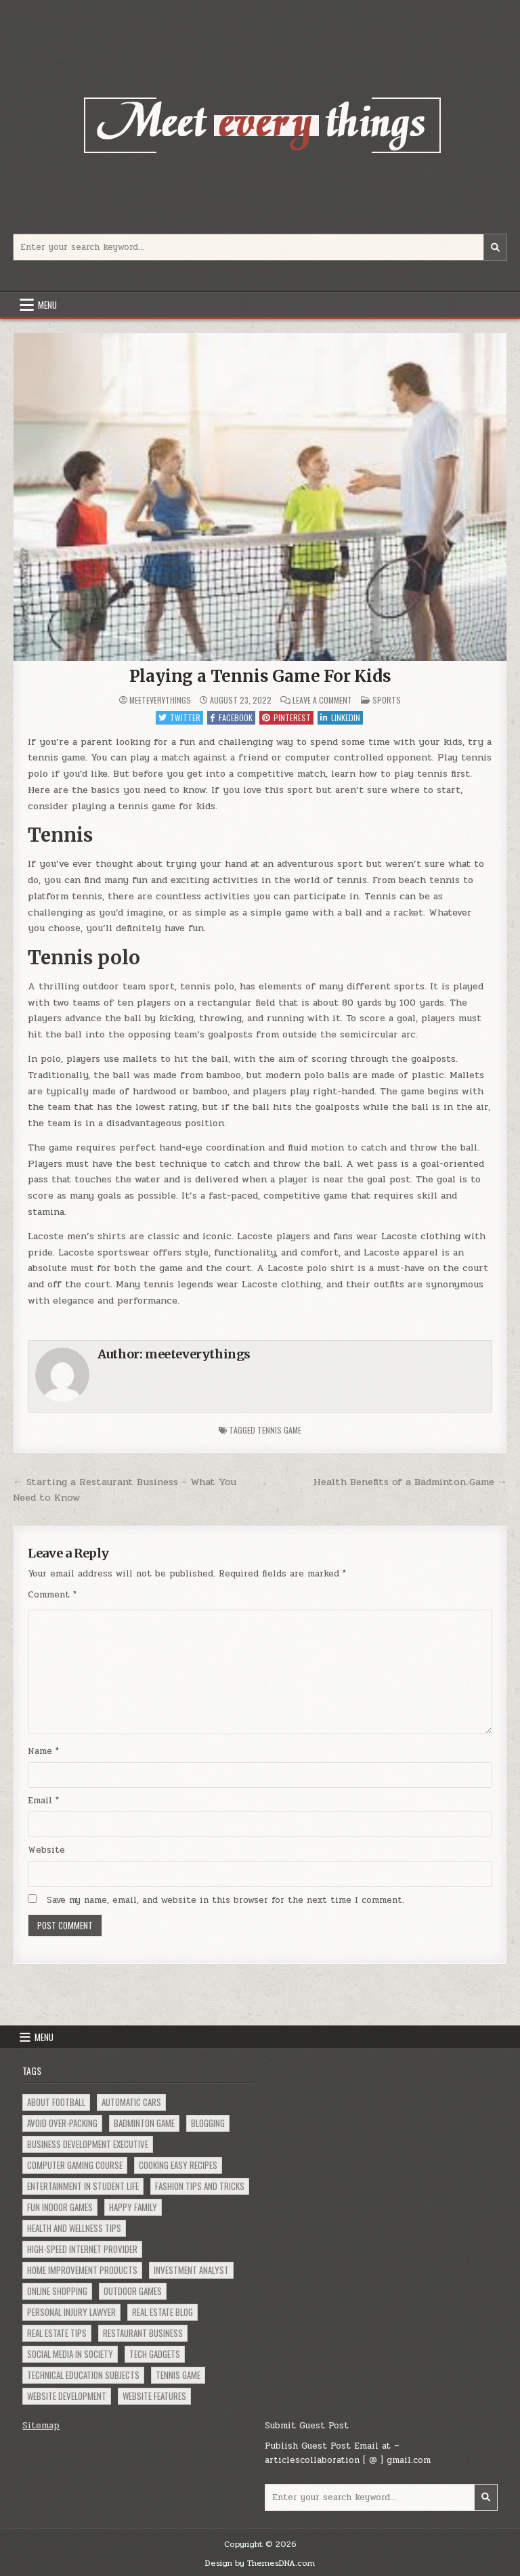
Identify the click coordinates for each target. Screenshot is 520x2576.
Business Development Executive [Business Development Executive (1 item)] (87, 2144)
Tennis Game (279, 1430)
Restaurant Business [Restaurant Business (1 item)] (143, 2333)
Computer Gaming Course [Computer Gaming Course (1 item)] (75, 2165)
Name (43, 1751)
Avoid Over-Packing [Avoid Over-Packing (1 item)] (62, 2123)
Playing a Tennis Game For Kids (260, 676)
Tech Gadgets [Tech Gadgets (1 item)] (154, 2354)
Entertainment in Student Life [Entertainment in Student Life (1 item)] (83, 2186)
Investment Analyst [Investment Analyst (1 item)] (191, 2270)
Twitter (179, 717)
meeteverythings (160, 700)
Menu (47, 305)
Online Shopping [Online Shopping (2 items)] (57, 2291)
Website (46, 1850)
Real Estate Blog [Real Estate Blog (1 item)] (162, 2312)
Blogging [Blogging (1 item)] (208, 2123)
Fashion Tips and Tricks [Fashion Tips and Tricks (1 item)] (199, 2186)
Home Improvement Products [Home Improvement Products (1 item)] (82, 2270)
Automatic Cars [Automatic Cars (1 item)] (131, 2102)
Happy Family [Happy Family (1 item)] (133, 2207)
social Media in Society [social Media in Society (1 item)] (70, 2354)
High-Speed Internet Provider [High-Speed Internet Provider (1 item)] (82, 2249)
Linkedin (340, 717)
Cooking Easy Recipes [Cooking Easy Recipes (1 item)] (178, 2165)
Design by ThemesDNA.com (260, 2563)
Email (43, 1800)
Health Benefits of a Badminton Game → (410, 1481)
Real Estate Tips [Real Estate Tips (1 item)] (57, 2333)
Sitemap (41, 2425)
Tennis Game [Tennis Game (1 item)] (178, 2375)
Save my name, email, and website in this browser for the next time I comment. (225, 1900)
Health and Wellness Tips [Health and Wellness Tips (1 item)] (74, 2228)
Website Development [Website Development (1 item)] (66, 2396)
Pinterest (286, 717)
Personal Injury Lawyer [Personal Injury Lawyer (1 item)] (71, 2312)
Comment (52, 1595)
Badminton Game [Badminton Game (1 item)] (144, 2123)
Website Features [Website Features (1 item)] (154, 2396)
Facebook (231, 717)
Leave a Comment (322, 700)
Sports (386, 700)
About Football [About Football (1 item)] (56, 2102)
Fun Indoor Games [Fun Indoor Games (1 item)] (60, 2207)
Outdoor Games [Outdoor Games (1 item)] (133, 2291)
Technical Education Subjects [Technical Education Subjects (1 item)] (83, 2375)
